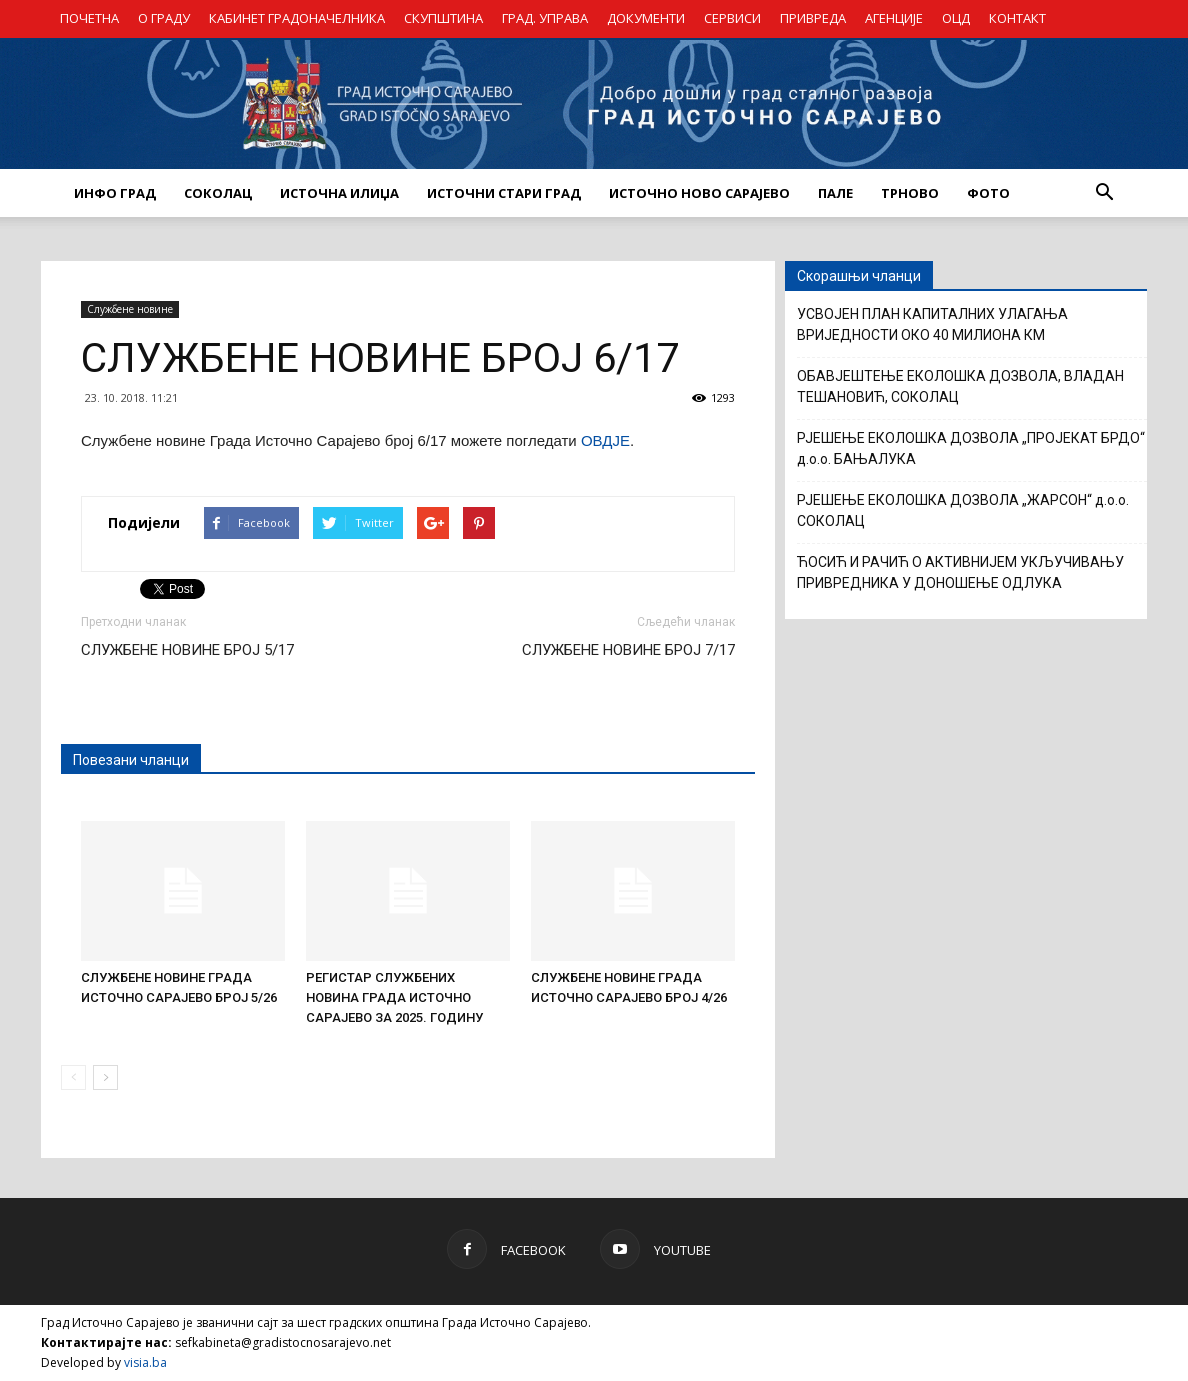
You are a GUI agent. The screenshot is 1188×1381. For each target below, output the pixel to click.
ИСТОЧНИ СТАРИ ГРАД (504, 193)
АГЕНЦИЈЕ (894, 18)
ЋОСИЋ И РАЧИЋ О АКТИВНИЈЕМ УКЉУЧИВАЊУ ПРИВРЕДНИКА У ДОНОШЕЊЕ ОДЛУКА (960, 572)
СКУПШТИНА (443, 18)
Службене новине (130, 309)
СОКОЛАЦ (218, 193)
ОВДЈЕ (605, 440)
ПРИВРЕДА (813, 18)
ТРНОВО (910, 193)
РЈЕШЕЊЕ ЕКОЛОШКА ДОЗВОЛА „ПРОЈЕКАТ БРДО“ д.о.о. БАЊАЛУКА (971, 448)
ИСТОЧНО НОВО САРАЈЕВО (699, 193)
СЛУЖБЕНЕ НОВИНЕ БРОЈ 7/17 (628, 650)
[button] (1104, 193)
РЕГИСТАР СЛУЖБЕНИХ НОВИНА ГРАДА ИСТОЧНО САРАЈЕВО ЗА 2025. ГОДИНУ (394, 997)
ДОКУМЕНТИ (646, 18)
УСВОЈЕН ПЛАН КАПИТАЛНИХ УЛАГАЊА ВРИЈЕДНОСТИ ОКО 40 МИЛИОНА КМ (932, 324)
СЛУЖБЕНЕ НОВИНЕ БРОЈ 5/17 (187, 650)
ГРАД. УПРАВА (545, 18)
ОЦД (956, 18)
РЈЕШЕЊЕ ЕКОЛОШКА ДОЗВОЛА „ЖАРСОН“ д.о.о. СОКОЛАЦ (963, 510)
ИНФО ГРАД (115, 193)
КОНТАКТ (1017, 18)
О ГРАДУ (164, 18)
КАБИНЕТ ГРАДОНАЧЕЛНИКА (297, 18)
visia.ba (145, 1362)
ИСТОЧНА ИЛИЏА (339, 193)
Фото (988, 193)
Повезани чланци (131, 760)
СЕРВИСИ (732, 18)
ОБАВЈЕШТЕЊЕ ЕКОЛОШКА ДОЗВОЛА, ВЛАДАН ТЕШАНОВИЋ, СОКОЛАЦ (960, 386)
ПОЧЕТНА (89, 18)
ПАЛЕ (835, 193)
